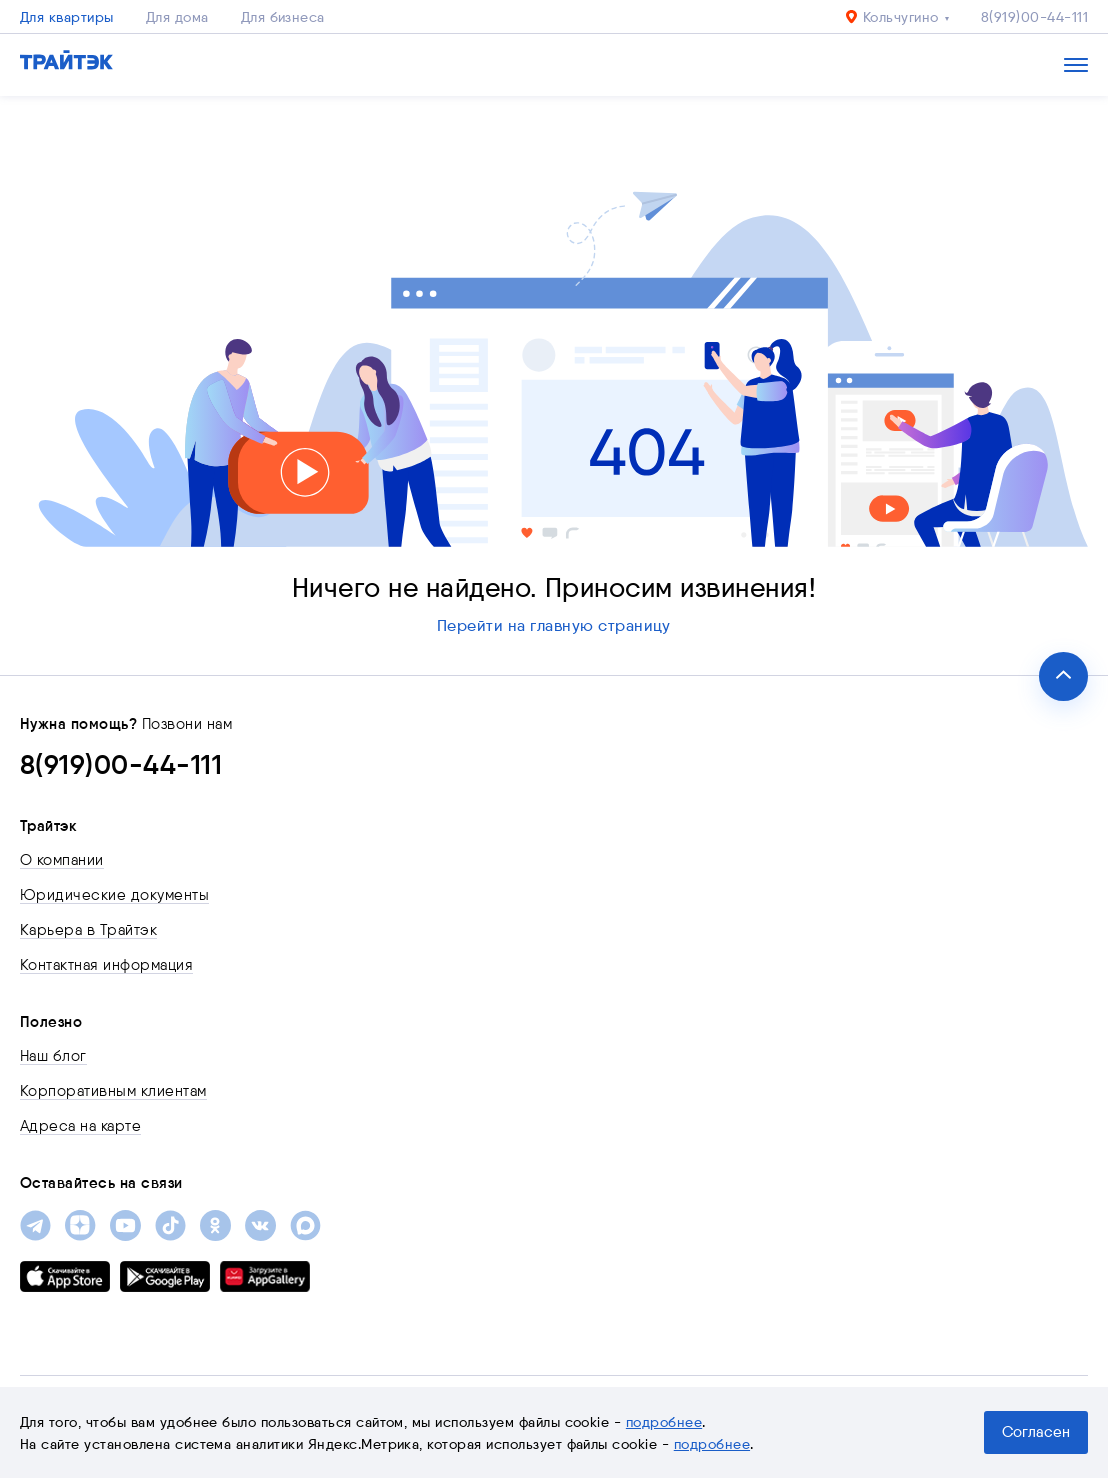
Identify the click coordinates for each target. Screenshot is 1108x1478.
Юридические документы (114, 895)
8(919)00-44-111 (1034, 17)
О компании (62, 860)
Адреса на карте (80, 1126)
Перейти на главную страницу (554, 625)
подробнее (664, 1422)
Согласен (1036, 1432)
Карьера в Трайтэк (88, 930)
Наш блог (53, 1056)
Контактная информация (106, 965)
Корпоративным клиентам (113, 1091)
